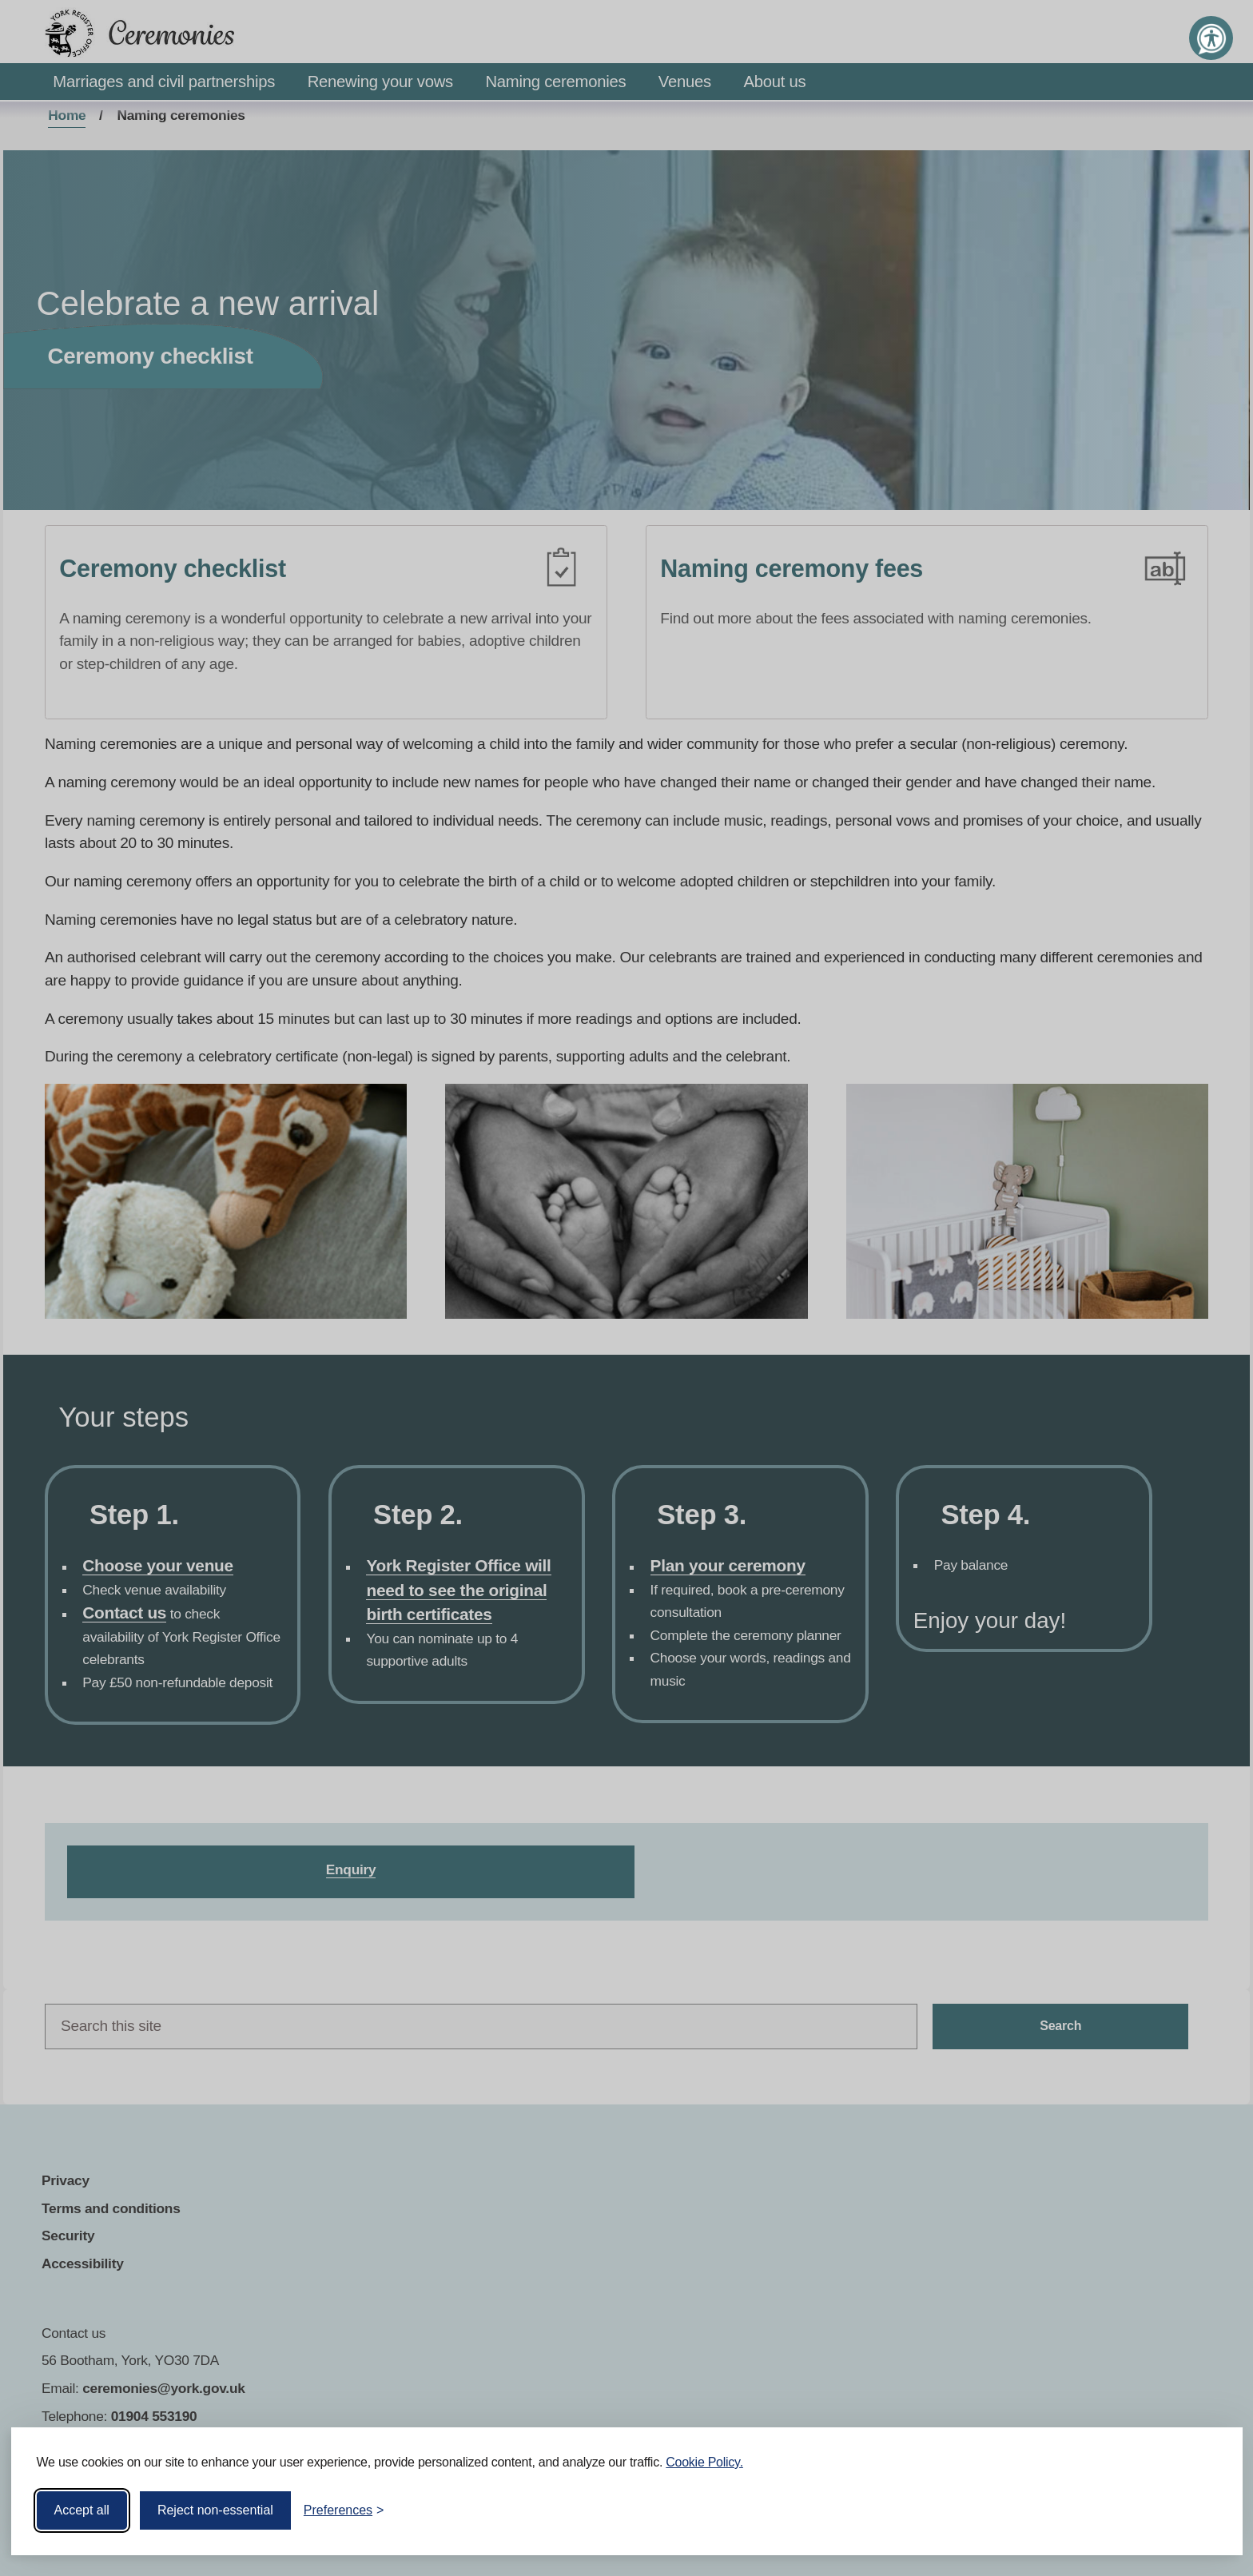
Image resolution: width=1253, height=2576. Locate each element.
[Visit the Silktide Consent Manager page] (1207, 2510)
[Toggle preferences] (344, 2510)
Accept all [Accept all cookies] (81, 2510)
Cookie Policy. (704, 2462)
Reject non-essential (215, 2510)
